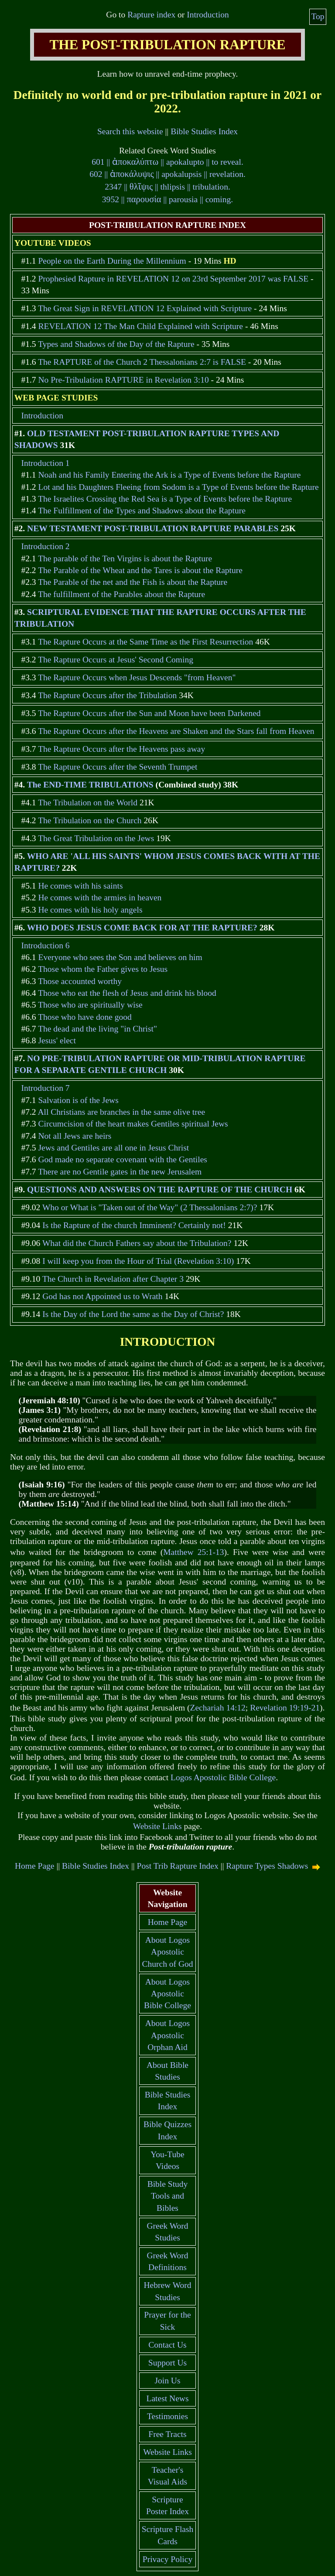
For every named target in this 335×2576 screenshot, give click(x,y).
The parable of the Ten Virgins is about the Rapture (125, 558)
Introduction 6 (45, 945)
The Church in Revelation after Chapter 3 (113, 1278)
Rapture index (151, 14)
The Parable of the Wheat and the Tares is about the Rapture (140, 570)
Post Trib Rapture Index (178, 1865)
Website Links (157, 1826)
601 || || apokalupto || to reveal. (167, 161)
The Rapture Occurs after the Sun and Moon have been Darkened (149, 713)
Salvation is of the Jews (78, 1100)
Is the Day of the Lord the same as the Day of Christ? (133, 1314)
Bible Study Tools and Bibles (167, 2196)
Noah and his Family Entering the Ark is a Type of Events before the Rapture (169, 474)
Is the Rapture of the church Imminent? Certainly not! (134, 1225)
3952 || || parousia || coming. (167, 199)
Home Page (35, 1865)
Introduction (208, 14)
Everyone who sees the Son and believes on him (120, 957)
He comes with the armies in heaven (99, 897)
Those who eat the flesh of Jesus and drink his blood (127, 993)
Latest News (167, 2398)
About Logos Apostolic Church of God (167, 1951)
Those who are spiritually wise (90, 1004)
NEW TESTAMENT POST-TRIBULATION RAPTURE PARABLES (152, 528)
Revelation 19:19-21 (285, 1707)
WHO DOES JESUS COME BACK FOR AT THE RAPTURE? (142, 927)
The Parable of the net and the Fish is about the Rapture (132, 582)
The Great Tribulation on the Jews (96, 838)
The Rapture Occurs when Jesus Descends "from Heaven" (137, 677)
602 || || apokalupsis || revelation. (167, 174)
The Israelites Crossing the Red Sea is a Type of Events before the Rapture (165, 498)
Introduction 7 (45, 1088)
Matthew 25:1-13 (193, 1552)
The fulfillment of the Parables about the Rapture (121, 594)
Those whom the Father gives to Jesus (103, 969)
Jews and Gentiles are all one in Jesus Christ (113, 1147)
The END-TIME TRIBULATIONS (90, 784)
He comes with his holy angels (90, 909)
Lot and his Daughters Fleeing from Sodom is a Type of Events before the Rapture (178, 487)
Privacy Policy (167, 2559)
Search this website (130, 131)
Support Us (167, 2362)
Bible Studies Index (204, 131)
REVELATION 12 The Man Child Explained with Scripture (140, 326)
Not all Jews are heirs (74, 1135)
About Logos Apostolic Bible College (167, 1993)
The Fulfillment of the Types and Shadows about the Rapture (142, 510)
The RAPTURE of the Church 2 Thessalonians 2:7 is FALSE (142, 362)
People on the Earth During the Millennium (112, 260)
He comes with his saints (80, 885)
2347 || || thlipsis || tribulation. (167, 186)
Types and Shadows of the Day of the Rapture (116, 344)
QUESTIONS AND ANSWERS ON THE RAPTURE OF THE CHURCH (159, 1189)
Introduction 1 (45, 463)
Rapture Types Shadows (267, 1865)
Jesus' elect (56, 1040)
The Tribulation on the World (87, 802)
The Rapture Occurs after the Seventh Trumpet (117, 766)
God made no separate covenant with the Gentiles (122, 1159)
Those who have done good (85, 1017)
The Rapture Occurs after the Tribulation (107, 695)
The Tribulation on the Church (89, 820)
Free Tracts (167, 2434)
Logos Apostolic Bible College (223, 1777)
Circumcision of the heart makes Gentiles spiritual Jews (133, 1123)
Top (318, 16)
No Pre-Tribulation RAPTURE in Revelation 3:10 (123, 379)
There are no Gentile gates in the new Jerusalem (120, 1171)
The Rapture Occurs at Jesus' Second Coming (115, 659)
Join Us (167, 2380)
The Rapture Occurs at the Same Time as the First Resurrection (145, 641)
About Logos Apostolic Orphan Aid (167, 2035)
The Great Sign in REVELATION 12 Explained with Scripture (145, 308)
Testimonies (167, 2416)
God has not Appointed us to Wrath (102, 1296)
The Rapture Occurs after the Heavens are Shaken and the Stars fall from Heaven (176, 731)
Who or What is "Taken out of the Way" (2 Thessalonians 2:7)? (149, 1207)
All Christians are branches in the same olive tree (121, 1112)
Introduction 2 (45, 546)
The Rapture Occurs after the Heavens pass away (121, 748)
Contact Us (167, 2344)
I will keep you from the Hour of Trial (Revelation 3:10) (138, 1261)
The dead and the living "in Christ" (97, 1028)
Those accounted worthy (80, 981)
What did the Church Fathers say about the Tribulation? (137, 1243)
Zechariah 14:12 (218, 1707)
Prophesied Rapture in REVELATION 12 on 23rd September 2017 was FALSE (173, 278)
